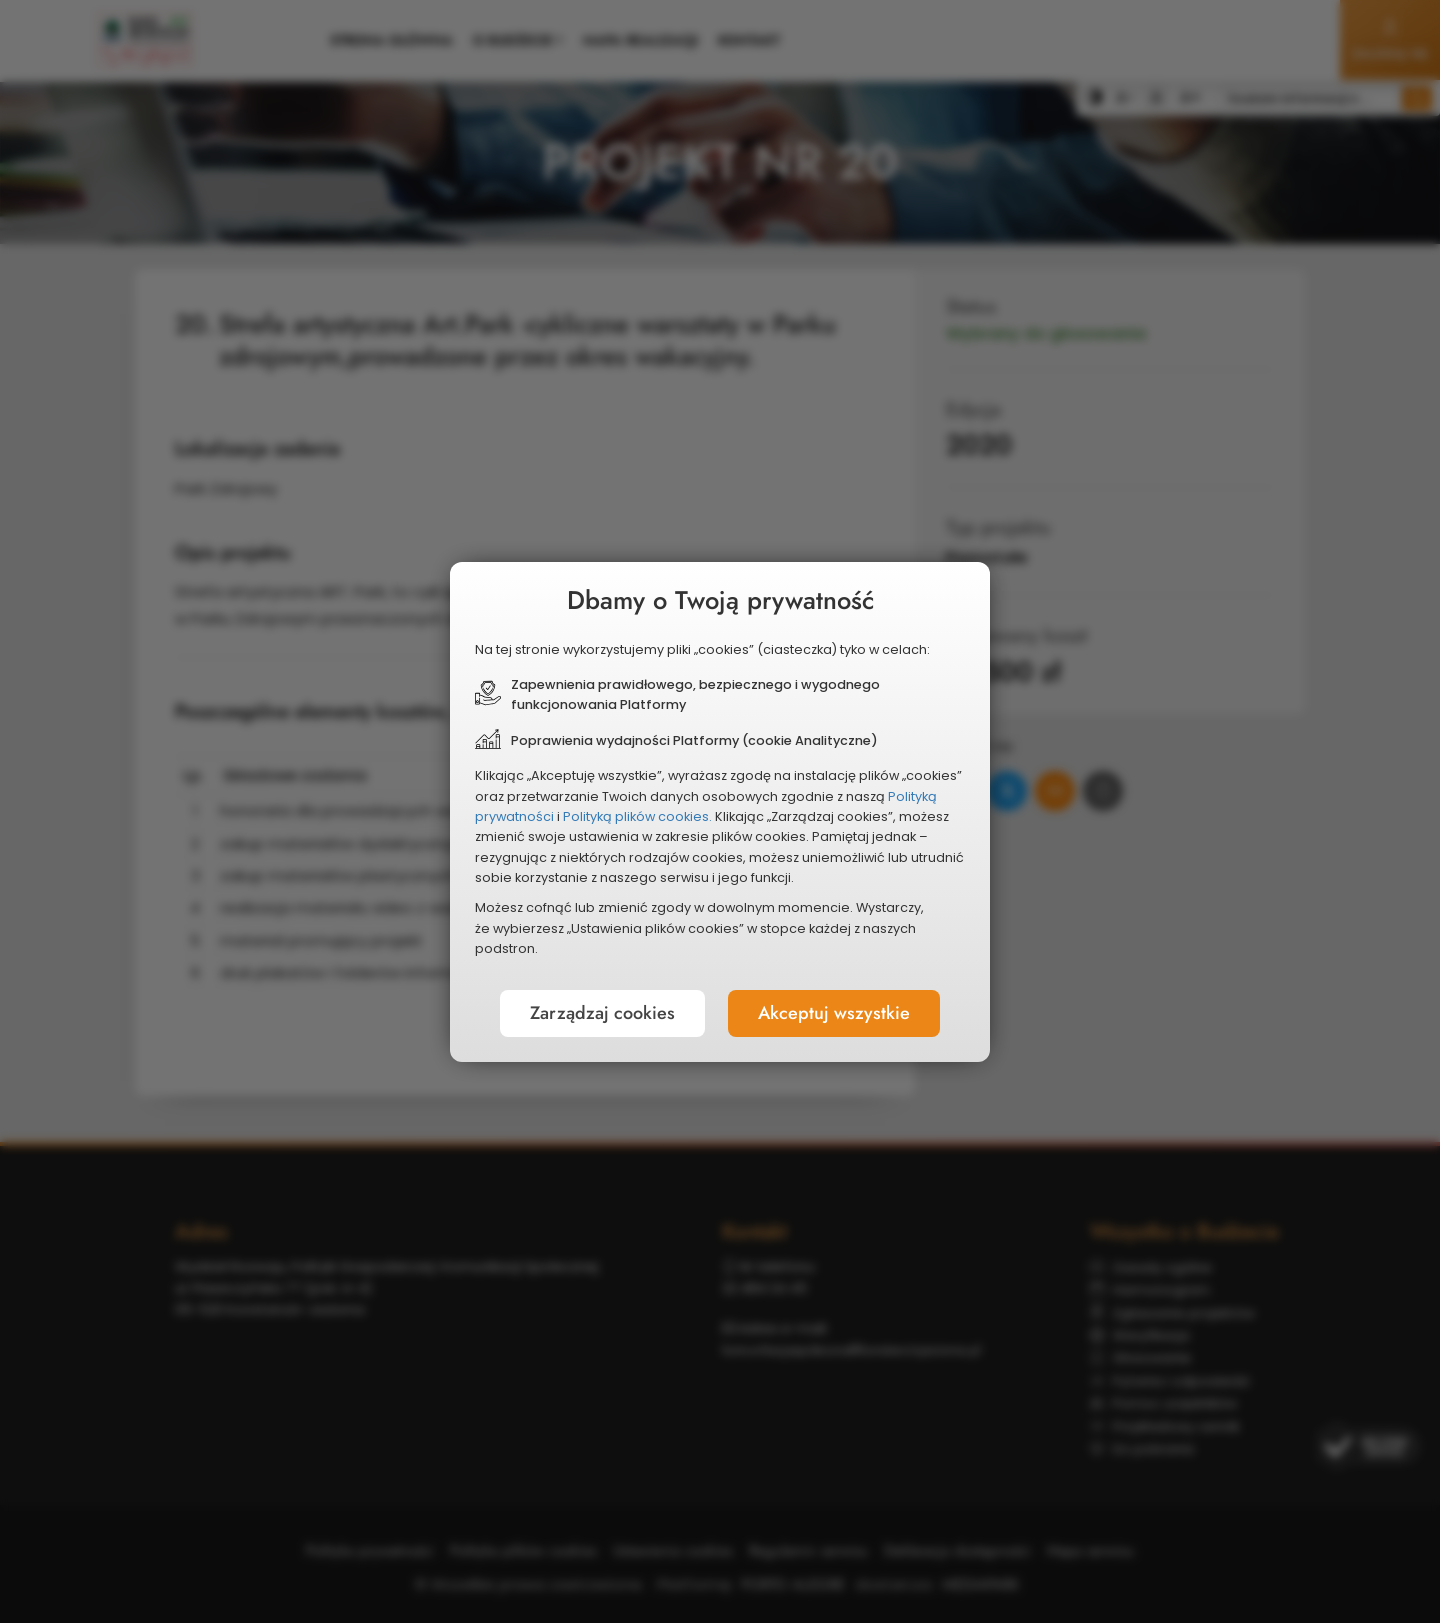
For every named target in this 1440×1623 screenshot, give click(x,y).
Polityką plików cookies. (637, 816)
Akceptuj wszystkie (834, 1013)
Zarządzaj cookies (602, 1013)
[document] (720, 812)
